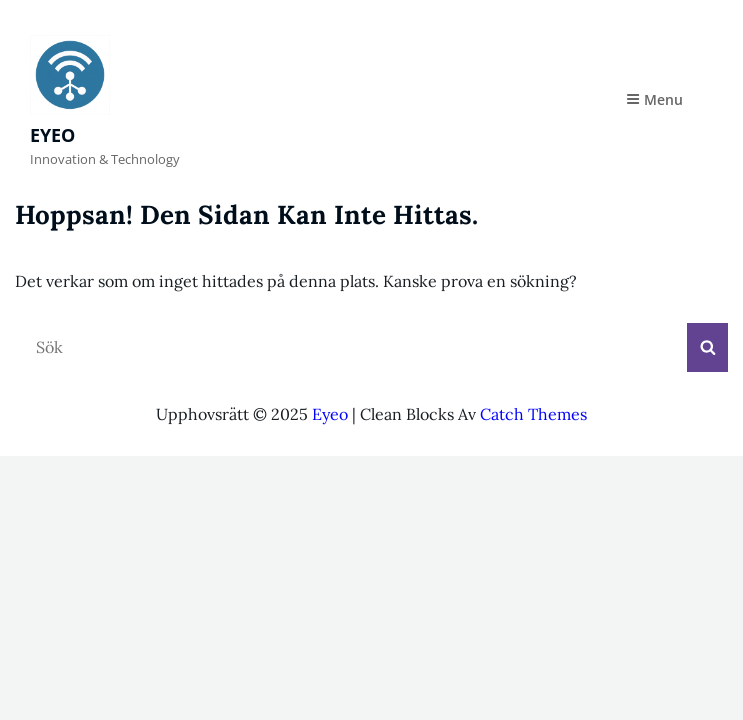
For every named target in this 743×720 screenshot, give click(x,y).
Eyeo (52, 135)
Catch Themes (533, 414)
